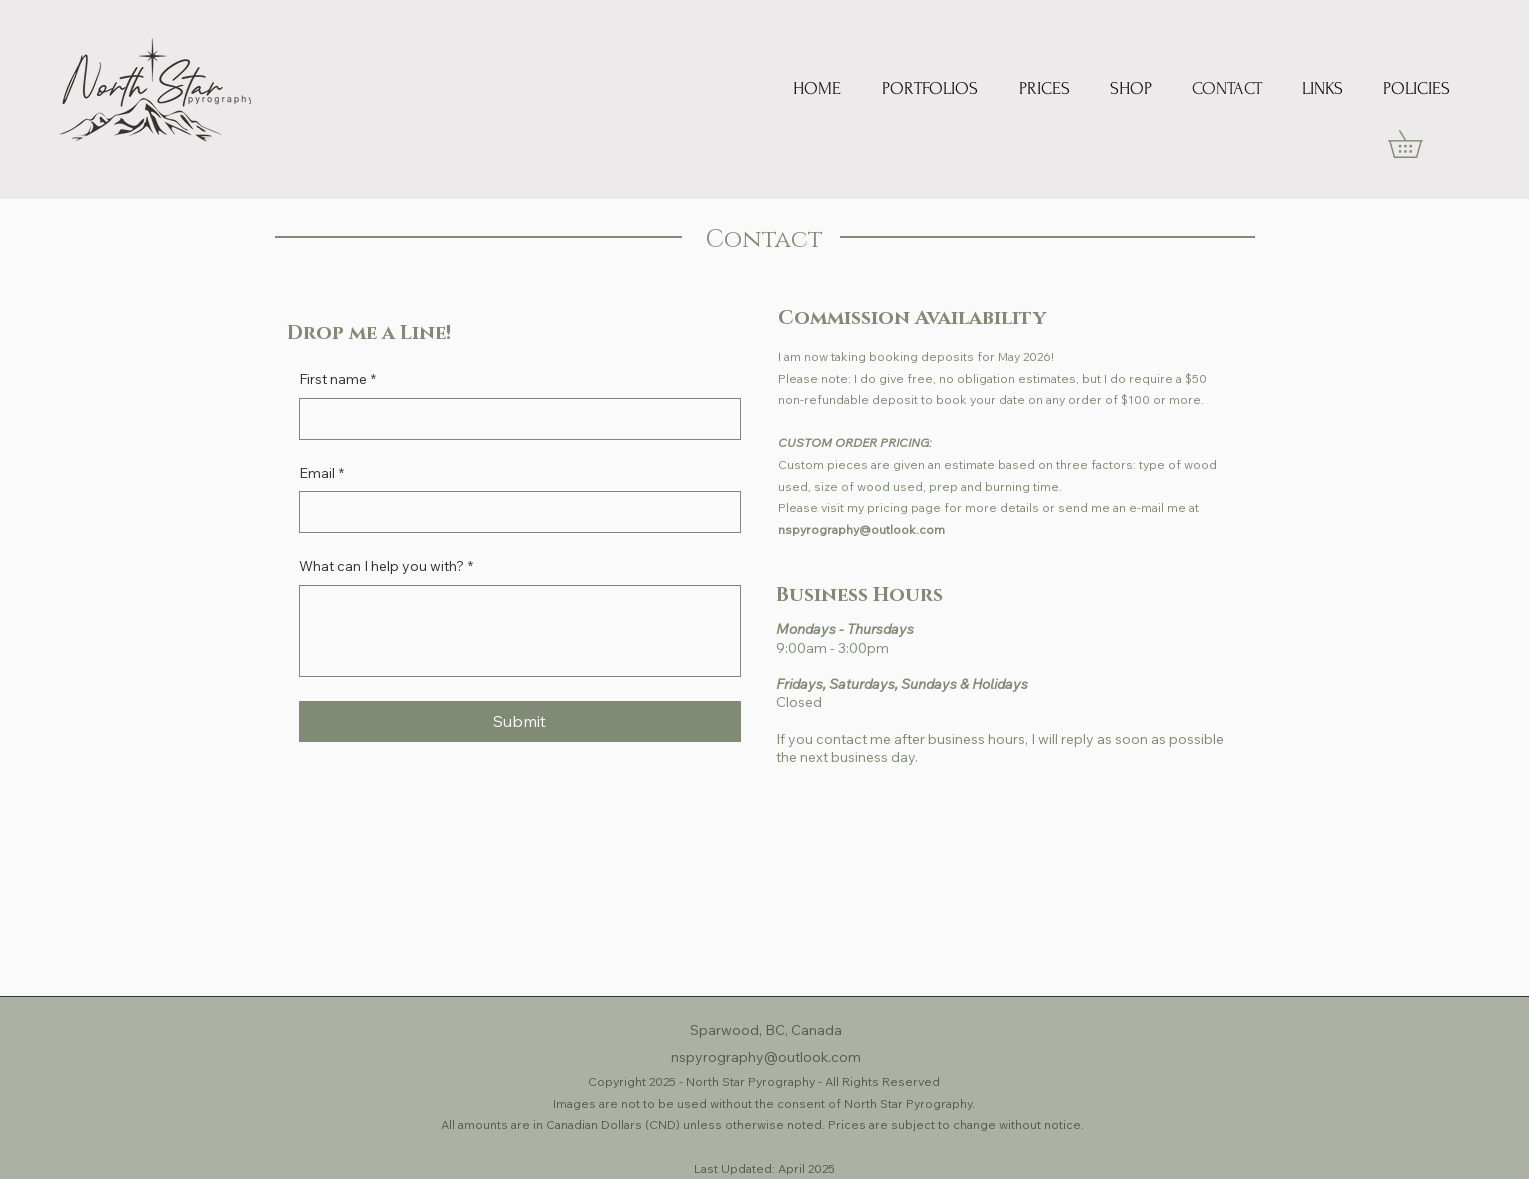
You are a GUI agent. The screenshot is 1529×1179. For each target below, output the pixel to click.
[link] (1418, 144)
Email (321, 474)
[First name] (514, 419)
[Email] (514, 512)
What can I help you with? (386, 567)
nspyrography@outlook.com (861, 529)
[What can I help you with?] (520, 631)
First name (337, 380)
